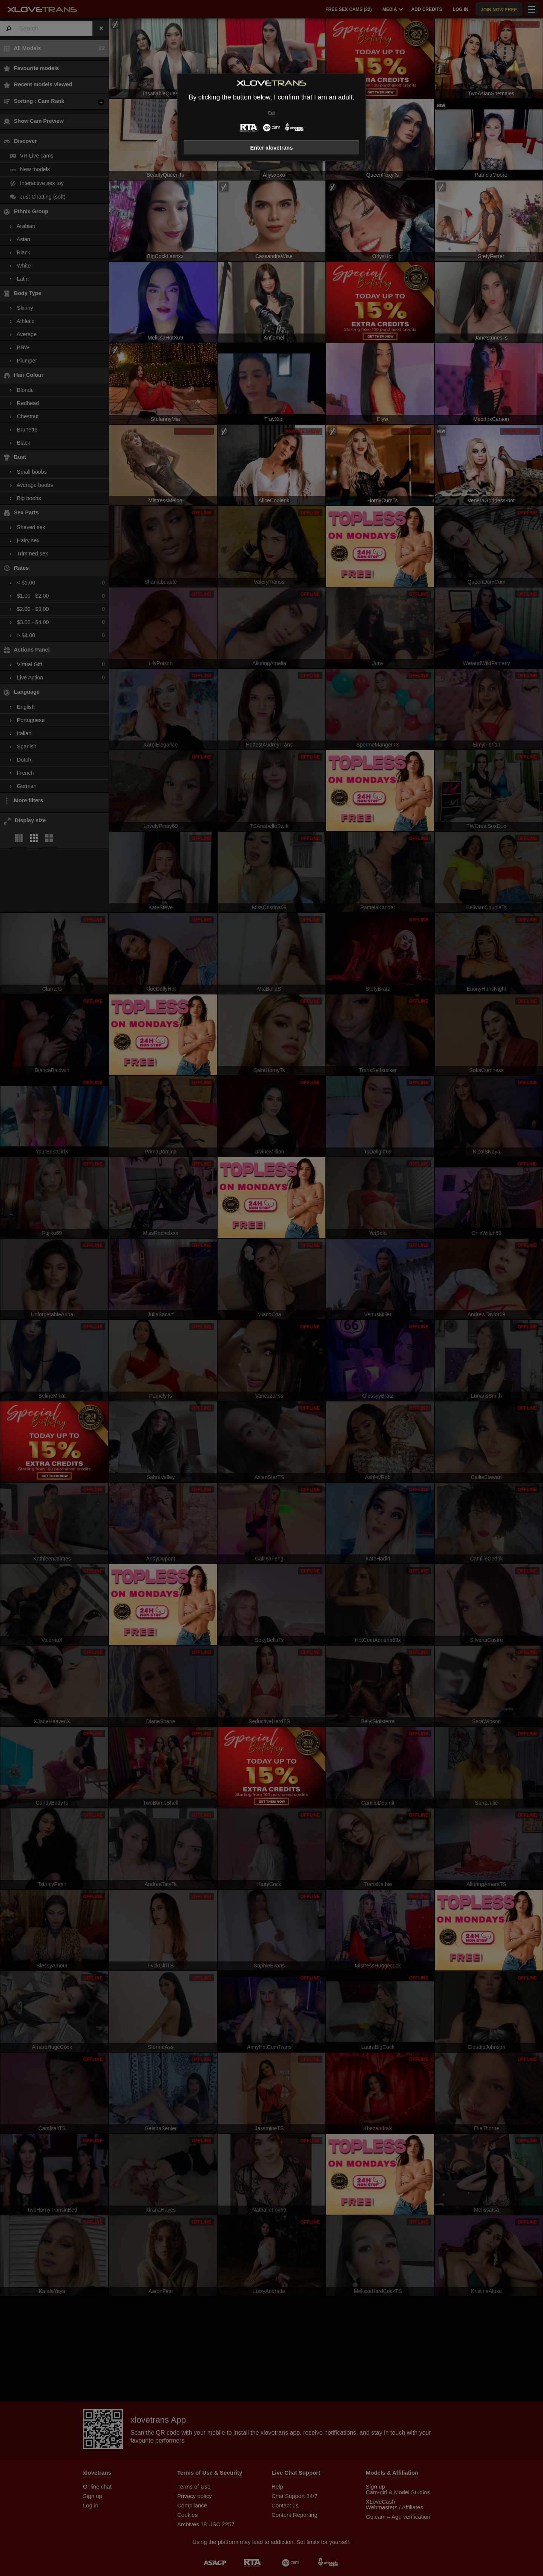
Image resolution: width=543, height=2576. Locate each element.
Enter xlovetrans (271, 148)
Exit (271, 113)
